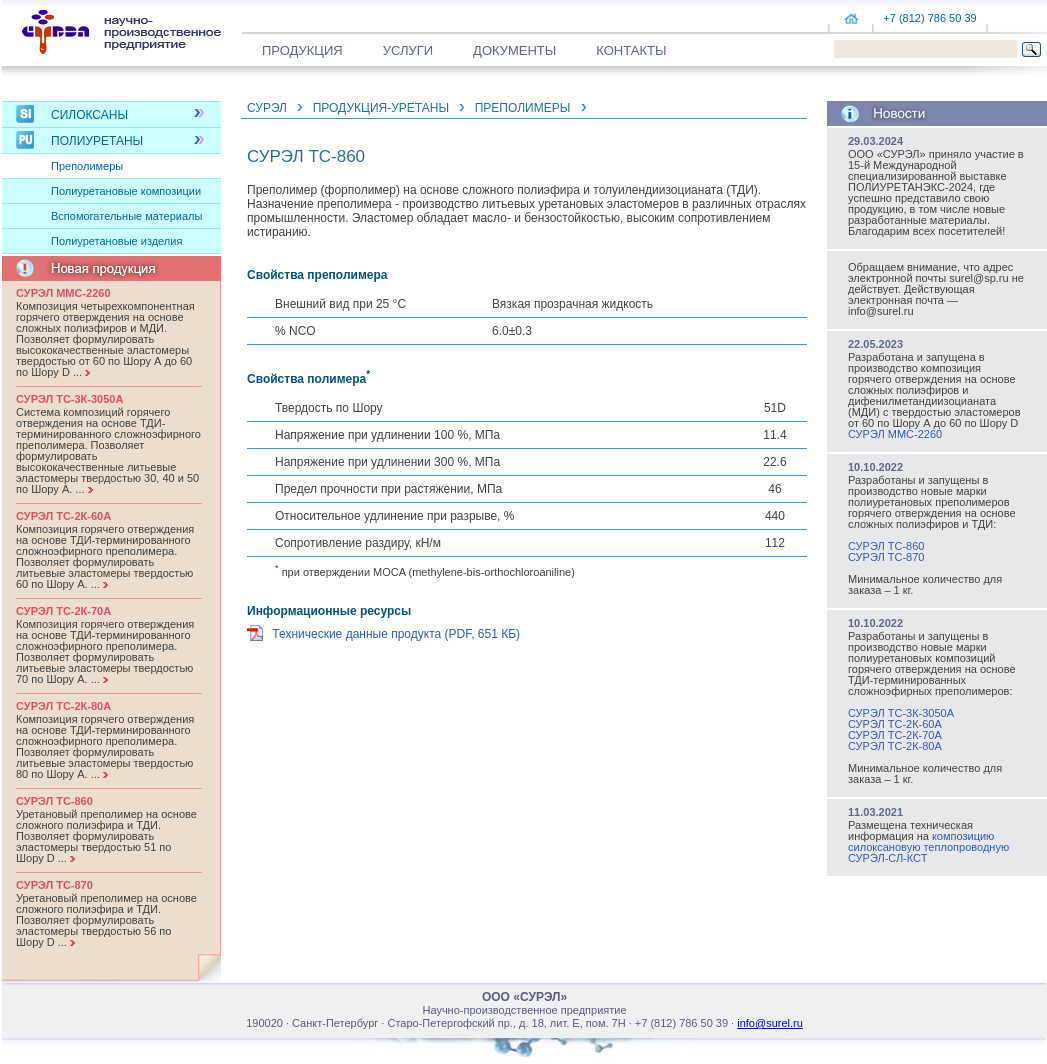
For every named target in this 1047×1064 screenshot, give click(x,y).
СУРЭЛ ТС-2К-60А (895, 724)
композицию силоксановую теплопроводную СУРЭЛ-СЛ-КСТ (928, 847)
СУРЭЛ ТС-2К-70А (895, 735)
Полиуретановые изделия (116, 241)
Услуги (408, 50)
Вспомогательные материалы (126, 216)
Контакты (631, 50)
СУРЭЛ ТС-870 (886, 557)
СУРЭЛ (267, 108)
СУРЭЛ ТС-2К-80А (895, 746)
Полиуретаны (97, 141)
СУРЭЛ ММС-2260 (895, 434)
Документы (514, 50)
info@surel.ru (770, 1023)
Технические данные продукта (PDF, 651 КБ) (396, 634)
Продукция (302, 50)
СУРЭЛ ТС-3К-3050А (901, 713)
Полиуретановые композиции (126, 191)
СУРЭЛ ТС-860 (886, 546)
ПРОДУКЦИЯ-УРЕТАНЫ (381, 108)
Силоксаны (89, 115)
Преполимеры (87, 166)
